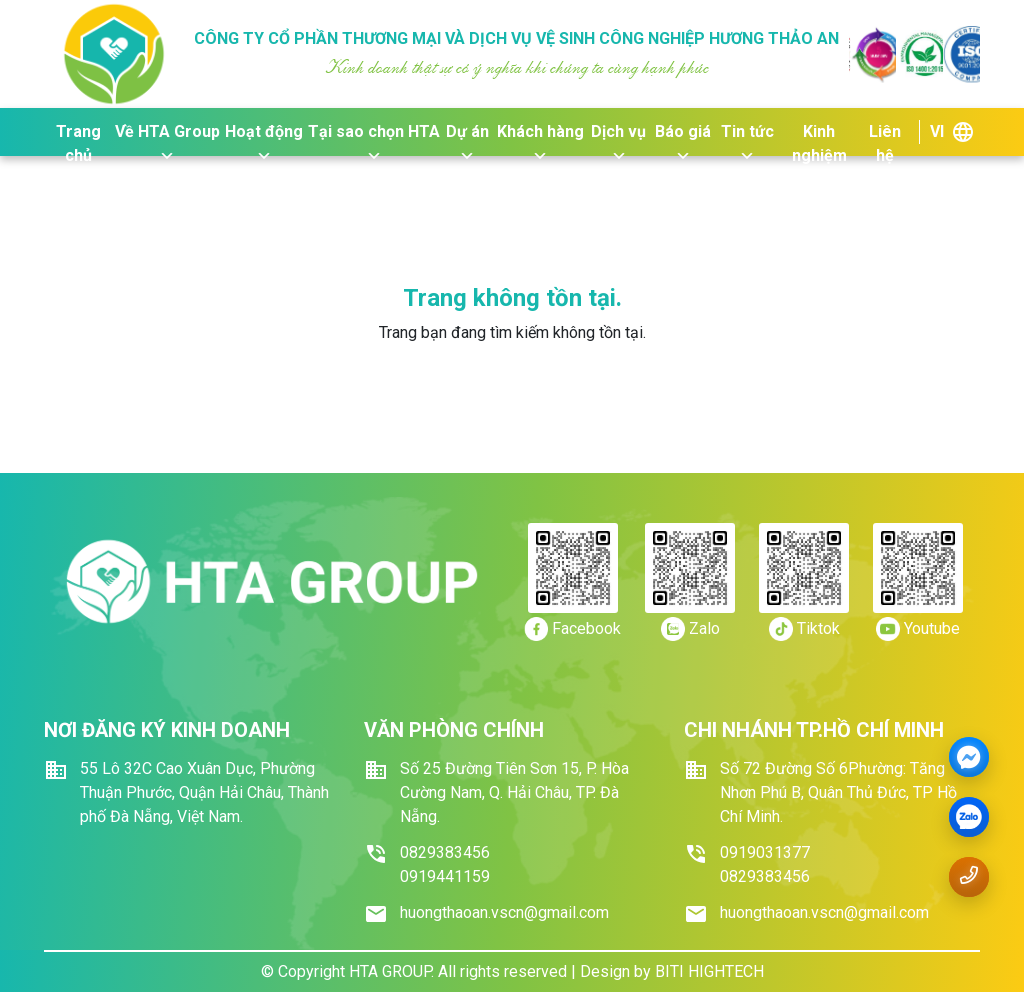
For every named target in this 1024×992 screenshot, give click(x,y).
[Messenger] (969, 758)
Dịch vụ (618, 133)
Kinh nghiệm (819, 133)
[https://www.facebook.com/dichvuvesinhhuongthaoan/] (572, 629)
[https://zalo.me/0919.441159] (690, 629)
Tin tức (747, 133)
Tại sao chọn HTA (374, 133)
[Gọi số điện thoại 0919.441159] (969, 875)
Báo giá (683, 133)
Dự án (467, 133)
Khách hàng (540, 133)
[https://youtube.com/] (918, 629)
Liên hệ (885, 133)
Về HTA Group (167, 133)
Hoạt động (264, 133)
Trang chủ (78, 133)
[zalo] (969, 818)
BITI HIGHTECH (709, 971)
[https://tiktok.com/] (804, 629)
